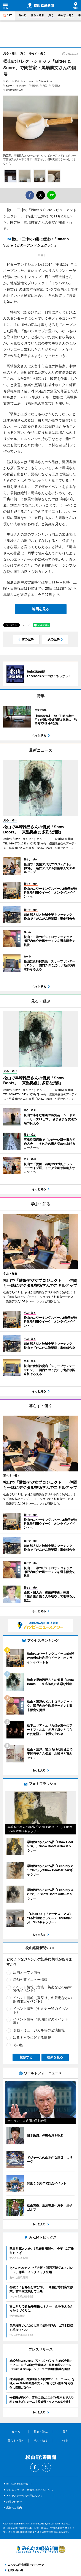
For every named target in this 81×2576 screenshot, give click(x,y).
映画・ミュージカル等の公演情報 (39, 2030)
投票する (26, 2057)
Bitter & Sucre (45, 81)
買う (51, 15)
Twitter (46, 2467)
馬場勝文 (56, 85)
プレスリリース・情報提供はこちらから (29, 2489)
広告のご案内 (14, 2507)
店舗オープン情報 (27, 1972)
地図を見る (40, 609)
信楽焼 (35, 85)
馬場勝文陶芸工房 (14, 90)
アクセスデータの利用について (24, 2495)
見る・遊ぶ (37, 15)
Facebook (34, 2467)
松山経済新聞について (19, 2483)
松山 (8, 81)
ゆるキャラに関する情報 (32, 2037)
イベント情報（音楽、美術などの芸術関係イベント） (42, 1988)
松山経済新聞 (40, 5)
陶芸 (45, 85)
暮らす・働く (66, 15)
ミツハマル (28, 81)
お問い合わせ (14, 2501)
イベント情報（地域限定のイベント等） (40, 2021)
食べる (22, 15)
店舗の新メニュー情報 (30, 1980)
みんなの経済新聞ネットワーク (40, 2549)
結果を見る (55, 2057)
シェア (26, 625)
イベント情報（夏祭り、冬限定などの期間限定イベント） (42, 1999)
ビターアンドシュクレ (16, 85)
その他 (18, 2045)
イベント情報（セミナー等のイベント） (40, 2010)
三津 (17, 81)
